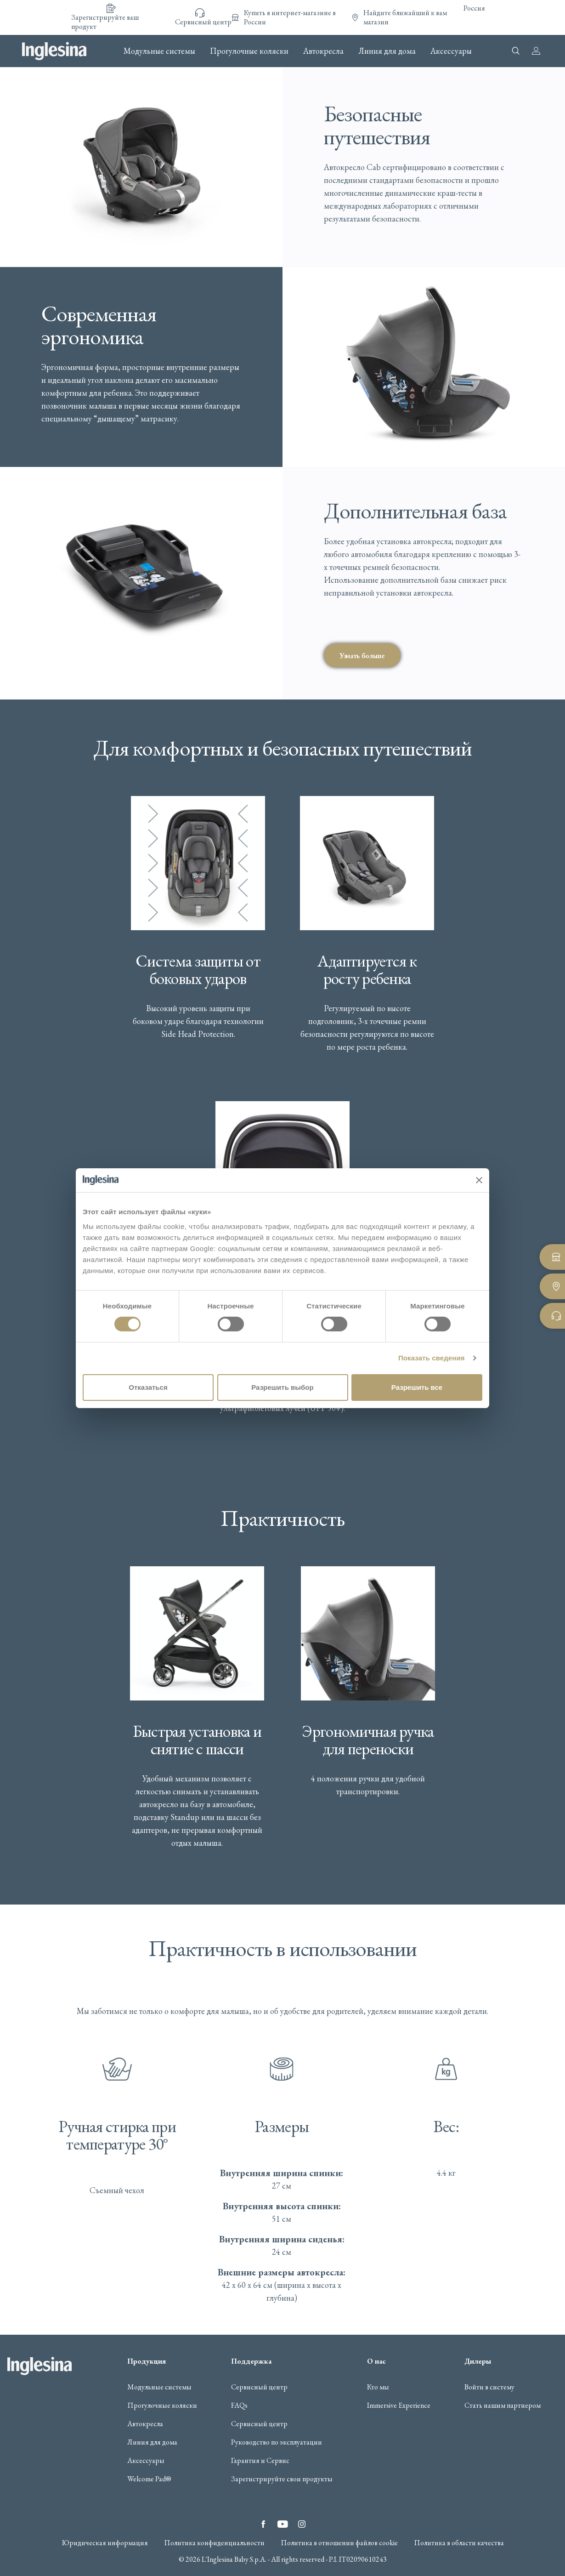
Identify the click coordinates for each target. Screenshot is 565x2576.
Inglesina (54, 51)
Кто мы (378, 2387)
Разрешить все (416, 1387)
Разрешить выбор (282, 1387)
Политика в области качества (459, 2543)
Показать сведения (431, 1358)
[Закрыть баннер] (479, 1180)
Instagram (301, 2524)
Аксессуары (451, 51)
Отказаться (148, 1387)
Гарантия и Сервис (260, 2460)
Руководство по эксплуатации (276, 2442)
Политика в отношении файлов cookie (339, 2543)
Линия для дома (387, 51)
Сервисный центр (259, 2387)
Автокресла (323, 51)
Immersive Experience (398, 2405)
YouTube (282, 2524)
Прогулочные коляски (249, 51)
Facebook (263, 2524)
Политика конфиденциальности (214, 2543)
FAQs (239, 2405)
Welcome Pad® (149, 2479)
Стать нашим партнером (502, 2405)
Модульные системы (159, 51)
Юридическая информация (105, 2543)
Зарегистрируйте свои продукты (282, 2479)
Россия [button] (474, 8)
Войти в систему (489, 2387)
